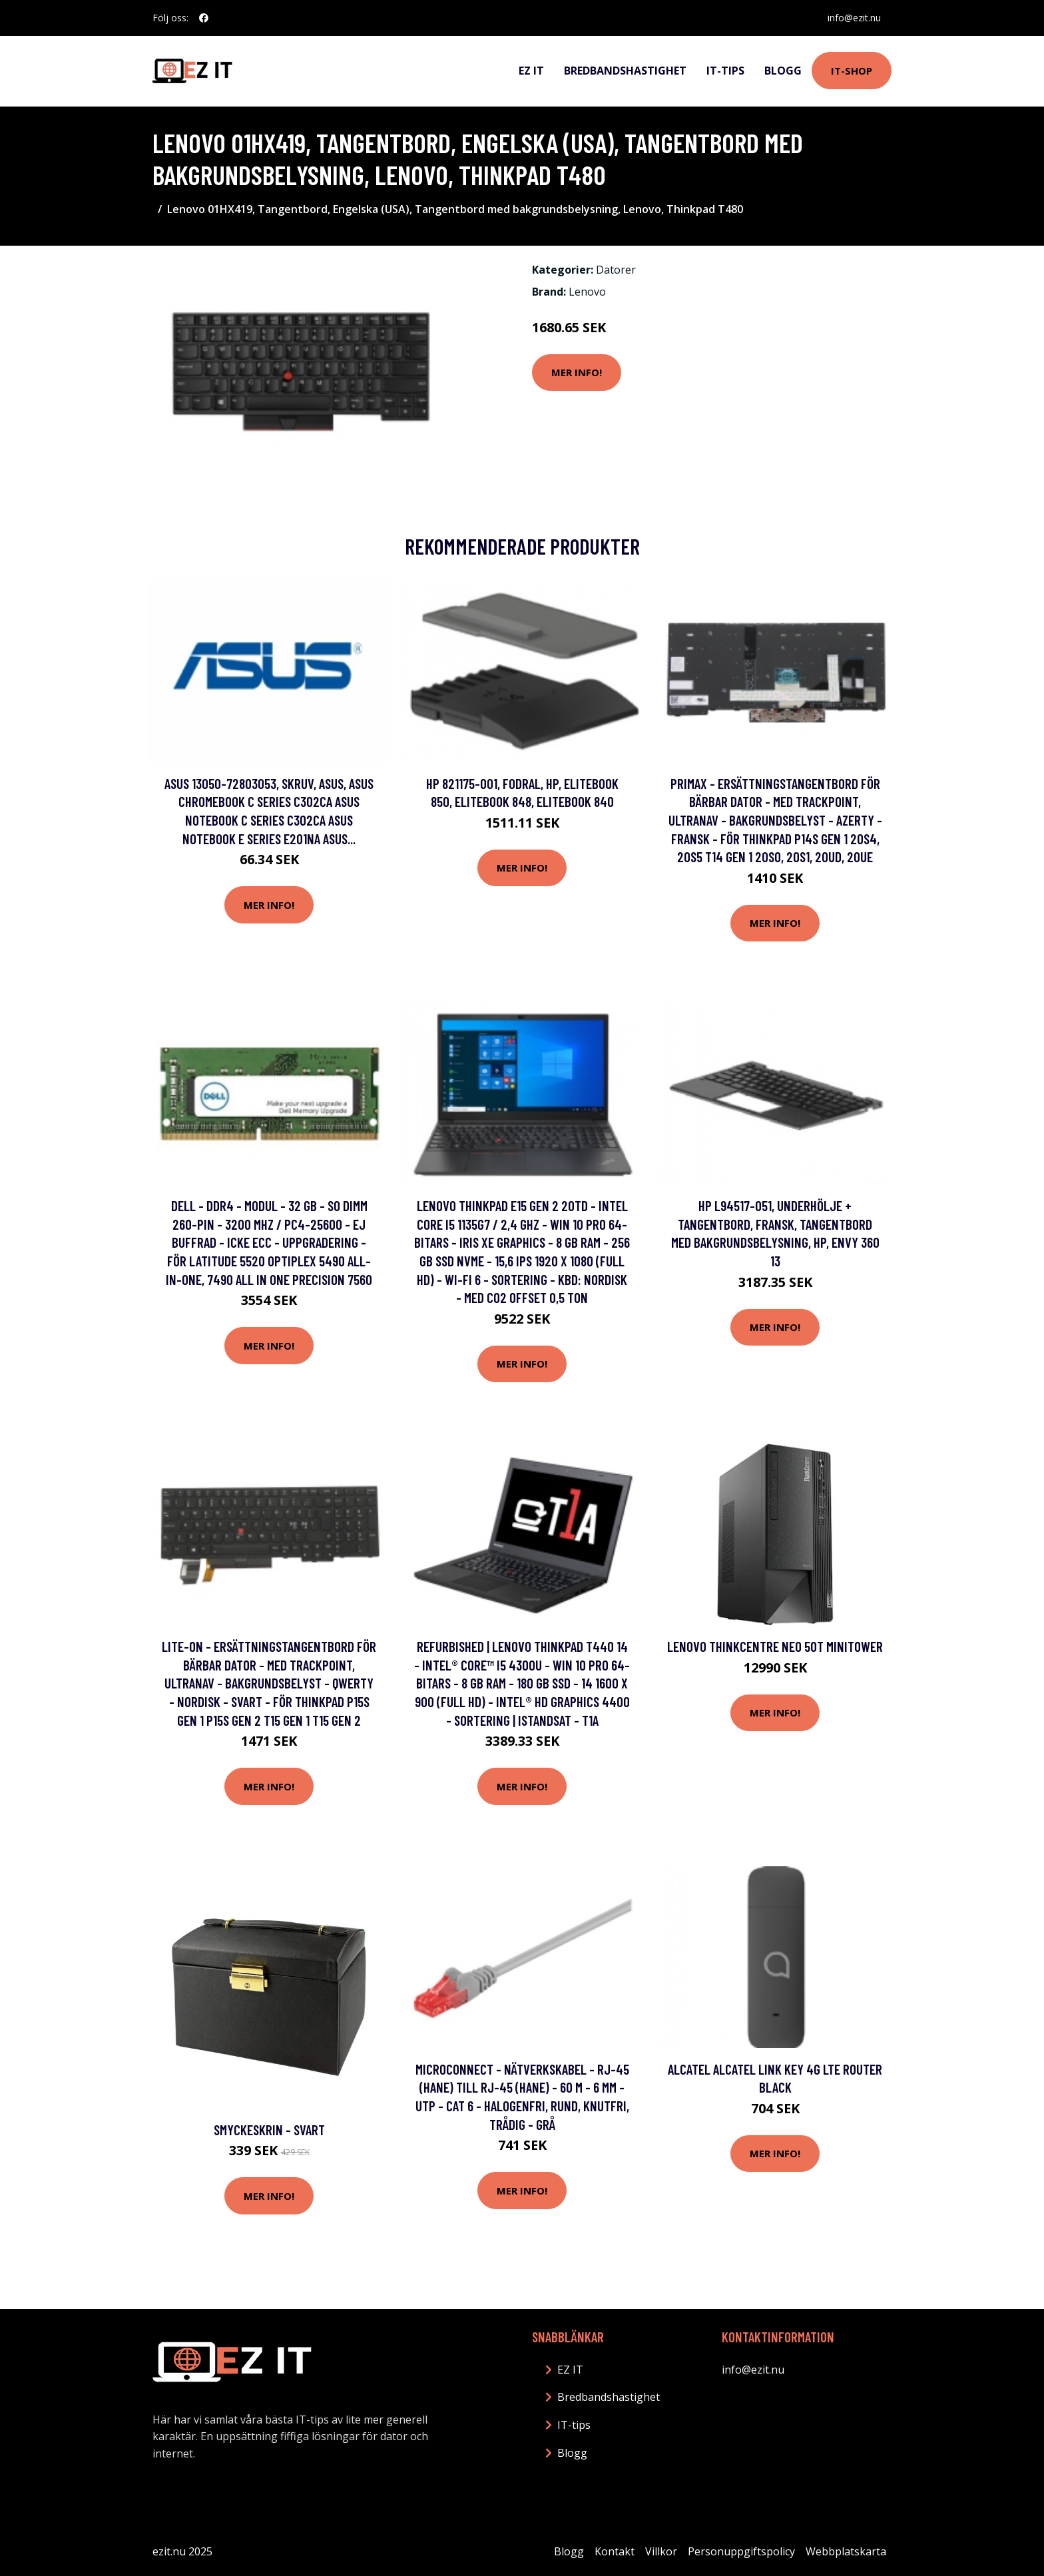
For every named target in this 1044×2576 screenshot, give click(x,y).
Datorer (616, 269)
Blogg (783, 70)
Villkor (661, 2551)
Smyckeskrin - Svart (269, 2129)
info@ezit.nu (854, 17)
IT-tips (725, 70)
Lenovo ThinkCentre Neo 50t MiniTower (775, 1646)
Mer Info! (576, 372)
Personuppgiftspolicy (741, 2551)
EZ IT (531, 70)
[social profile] (204, 18)
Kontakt (615, 2551)
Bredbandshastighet (625, 70)
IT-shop (851, 70)
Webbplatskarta (846, 2551)
